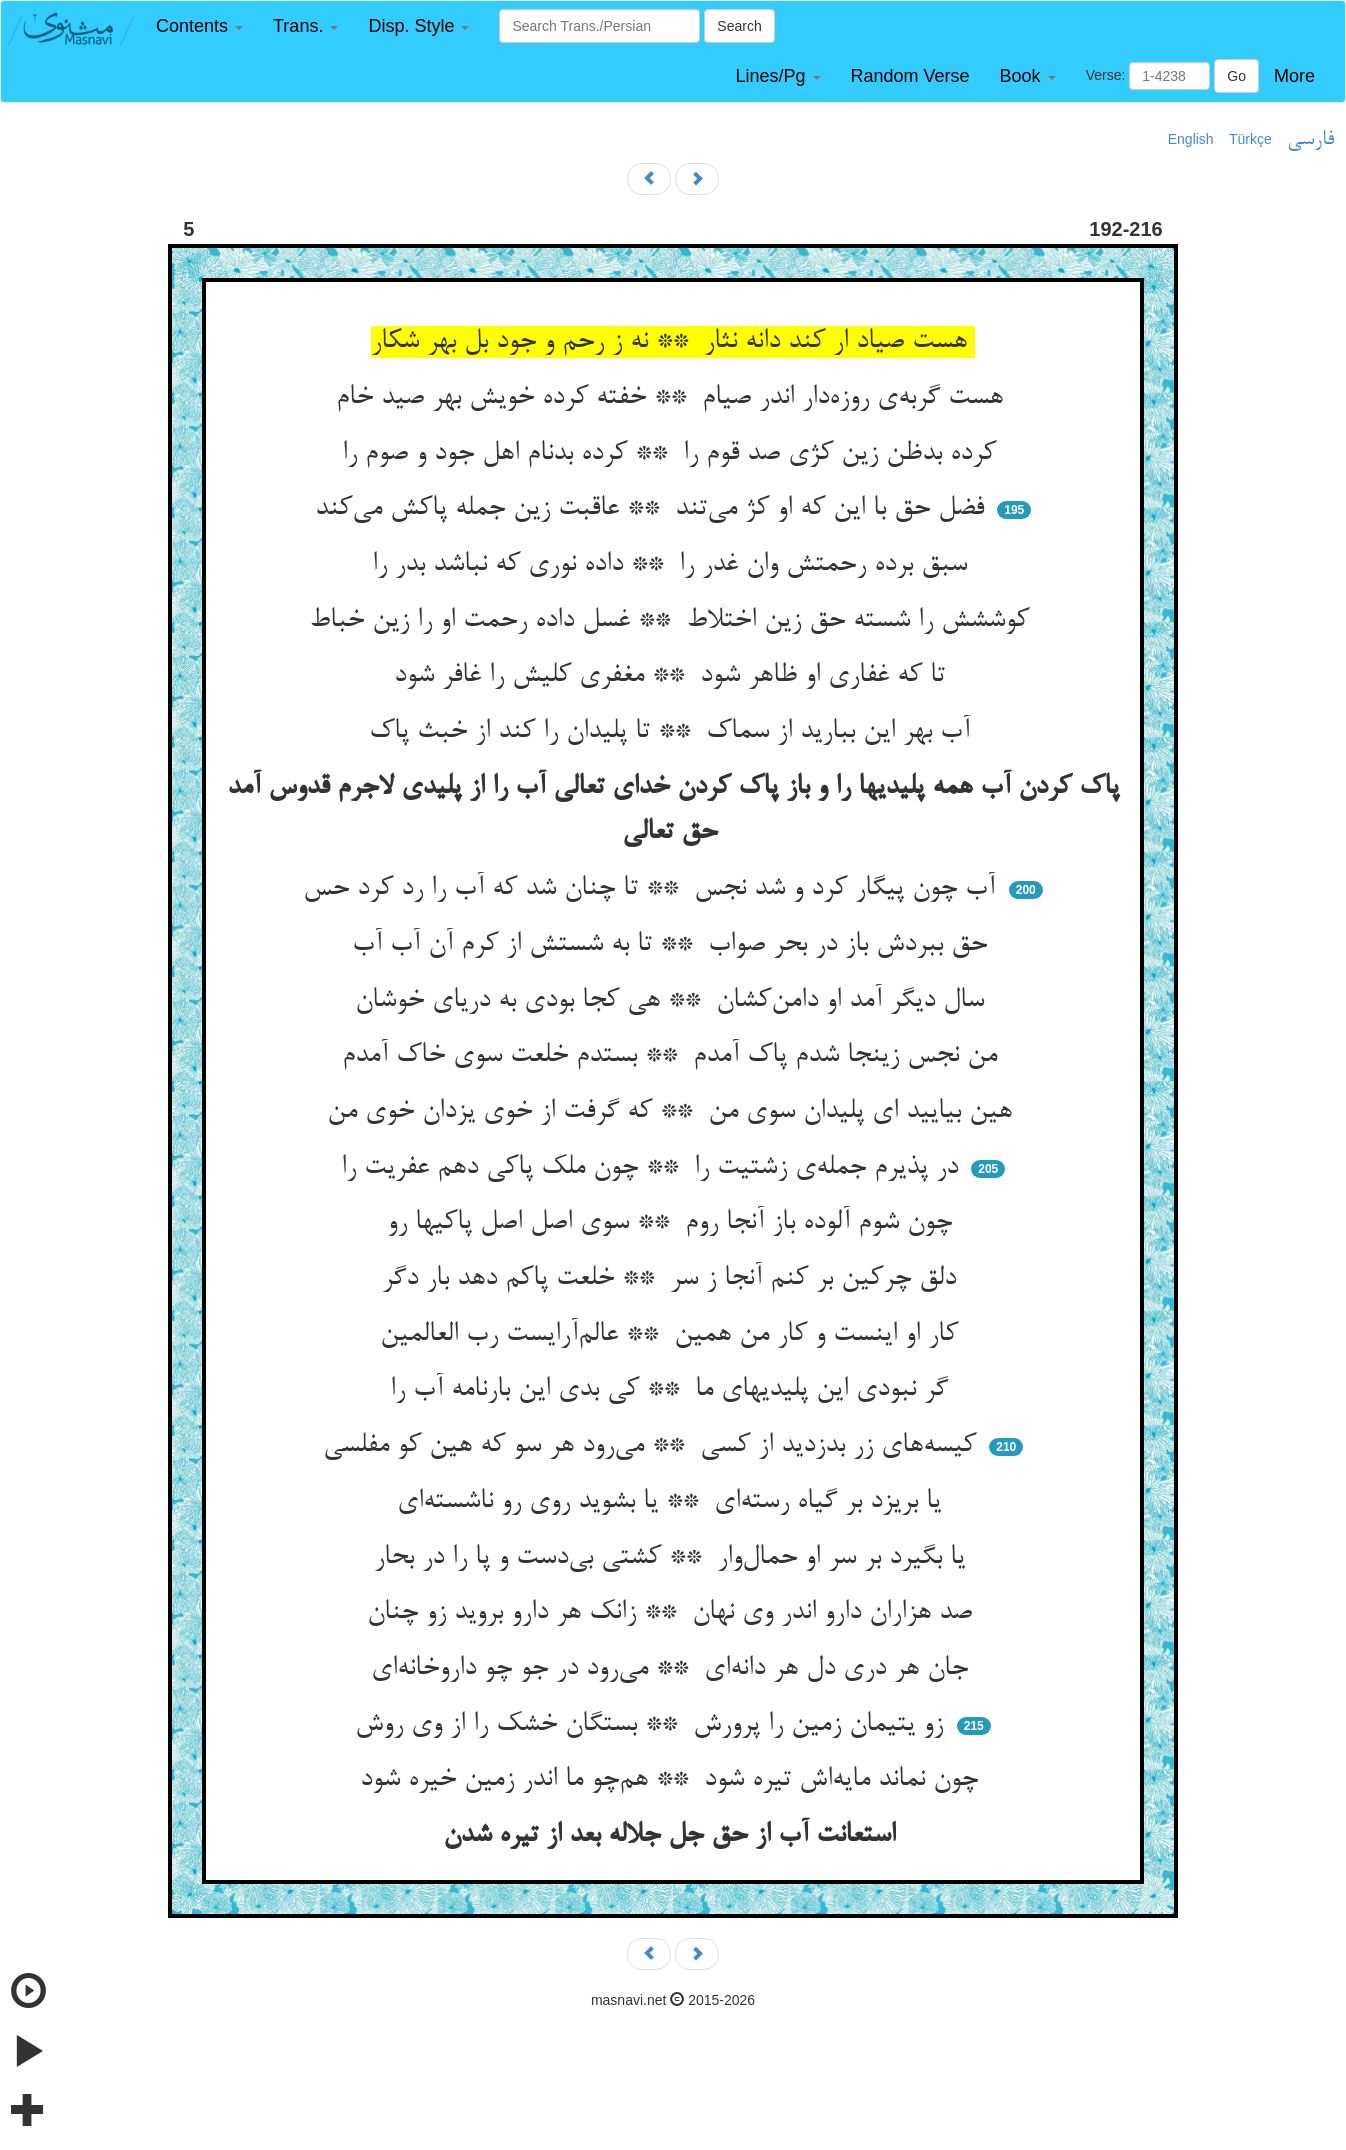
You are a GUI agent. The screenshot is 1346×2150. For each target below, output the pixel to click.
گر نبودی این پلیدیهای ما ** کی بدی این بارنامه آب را (673, 1390)
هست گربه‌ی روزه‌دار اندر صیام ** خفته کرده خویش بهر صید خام (673, 398)
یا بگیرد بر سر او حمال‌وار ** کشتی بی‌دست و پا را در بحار (673, 1558)
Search (739, 26)
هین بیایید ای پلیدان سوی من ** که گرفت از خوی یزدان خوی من (673, 1112)
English (1191, 139)
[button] (199, 26)
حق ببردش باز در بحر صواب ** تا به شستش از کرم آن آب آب (673, 945)
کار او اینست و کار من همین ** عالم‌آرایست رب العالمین (673, 1335)
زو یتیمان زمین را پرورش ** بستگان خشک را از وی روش (653, 1725)
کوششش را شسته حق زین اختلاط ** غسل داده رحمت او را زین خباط (673, 621)
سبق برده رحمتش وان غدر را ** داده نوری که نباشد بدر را (673, 565)
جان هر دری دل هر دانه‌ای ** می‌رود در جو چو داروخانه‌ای (673, 1669)
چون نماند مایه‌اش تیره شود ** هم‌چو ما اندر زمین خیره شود (673, 1780)
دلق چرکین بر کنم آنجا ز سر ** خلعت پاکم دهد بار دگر (673, 1279)
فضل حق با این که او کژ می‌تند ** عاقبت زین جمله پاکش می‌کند (653, 509)
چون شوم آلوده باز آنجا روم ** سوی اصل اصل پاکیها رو (673, 1223)
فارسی (1310, 140)
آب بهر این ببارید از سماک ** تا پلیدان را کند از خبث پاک (673, 732)
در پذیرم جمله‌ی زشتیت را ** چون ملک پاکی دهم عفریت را (653, 1168)
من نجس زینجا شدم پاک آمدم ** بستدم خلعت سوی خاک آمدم (673, 1056)
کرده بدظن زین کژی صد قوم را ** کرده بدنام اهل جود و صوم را (673, 454)
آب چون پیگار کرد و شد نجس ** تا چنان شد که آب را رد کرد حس (653, 889)
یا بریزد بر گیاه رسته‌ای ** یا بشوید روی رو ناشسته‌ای (673, 1502)
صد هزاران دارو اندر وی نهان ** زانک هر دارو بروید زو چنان (673, 1613)
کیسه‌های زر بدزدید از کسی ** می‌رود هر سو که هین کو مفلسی (653, 1446)
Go (1236, 76)
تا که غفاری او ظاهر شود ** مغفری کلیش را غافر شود (673, 676)
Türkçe (1250, 139)
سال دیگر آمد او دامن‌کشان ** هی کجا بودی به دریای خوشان (673, 1001)
